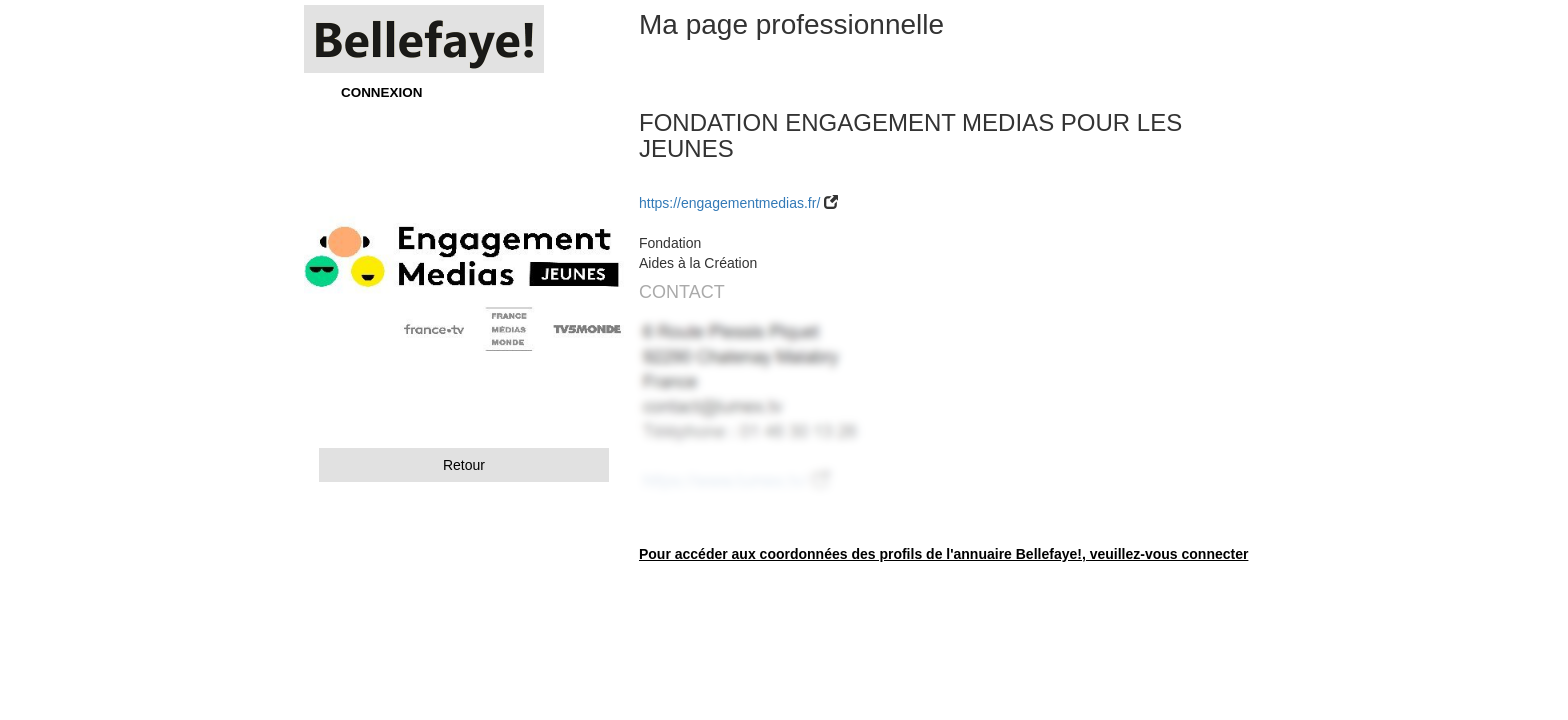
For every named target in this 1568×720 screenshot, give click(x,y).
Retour (464, 465)
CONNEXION (381, 92)
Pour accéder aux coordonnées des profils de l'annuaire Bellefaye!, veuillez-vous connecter (943, 554)
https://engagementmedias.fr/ (729, 203)
